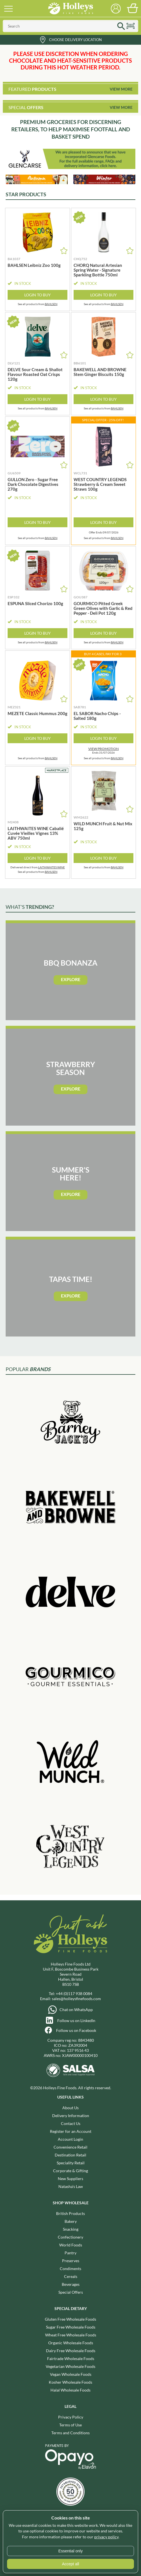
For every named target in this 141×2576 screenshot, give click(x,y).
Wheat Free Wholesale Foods (70, 2334)
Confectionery (70, 2237)
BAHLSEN (51, 304)
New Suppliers (70, 2178)
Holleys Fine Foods (70, 8)
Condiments (70, 2268)
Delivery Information (70, 2115)
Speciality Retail (71, 2162)
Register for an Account (70, 2131)
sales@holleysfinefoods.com (76, 1998)
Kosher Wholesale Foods (70, 2382)
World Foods (70, 2245)
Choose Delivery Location (75, 39)
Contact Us (70, 2123)
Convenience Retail (70, 2147)
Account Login (70, 2139)
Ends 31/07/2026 (103, 750)
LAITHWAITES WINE (51, 867)
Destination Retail (70, 2155)
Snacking (70, 2229)
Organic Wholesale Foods (70, 2342)
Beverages (71, 2284)
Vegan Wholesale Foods (70, 2374)
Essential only (70, 2551)
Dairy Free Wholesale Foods (70, 2350)
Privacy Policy (70, 2417)
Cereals (70, 2276)
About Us (70, 2107)
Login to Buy (37, 294)
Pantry (70, 2252)
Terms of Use (70, 2424)
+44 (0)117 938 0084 (74, 1993)
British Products (70, 2213)
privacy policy (106, 2536)
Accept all (70, 2564)
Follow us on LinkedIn (76, 2020)
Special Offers (70, 2292)
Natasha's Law (70, 2186)
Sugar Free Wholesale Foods (70, 2327)
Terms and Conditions (70, 2432)
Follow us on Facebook (76, 2030)
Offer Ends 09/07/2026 (103, 532)
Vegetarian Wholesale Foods (70, 2366)
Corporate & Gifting (70, 2170)
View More (121, 89)
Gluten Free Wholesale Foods (70, 2319)
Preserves (70, 2260)
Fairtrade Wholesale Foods (70, 2358)
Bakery (71, 2221)
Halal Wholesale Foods (70, 2390)
